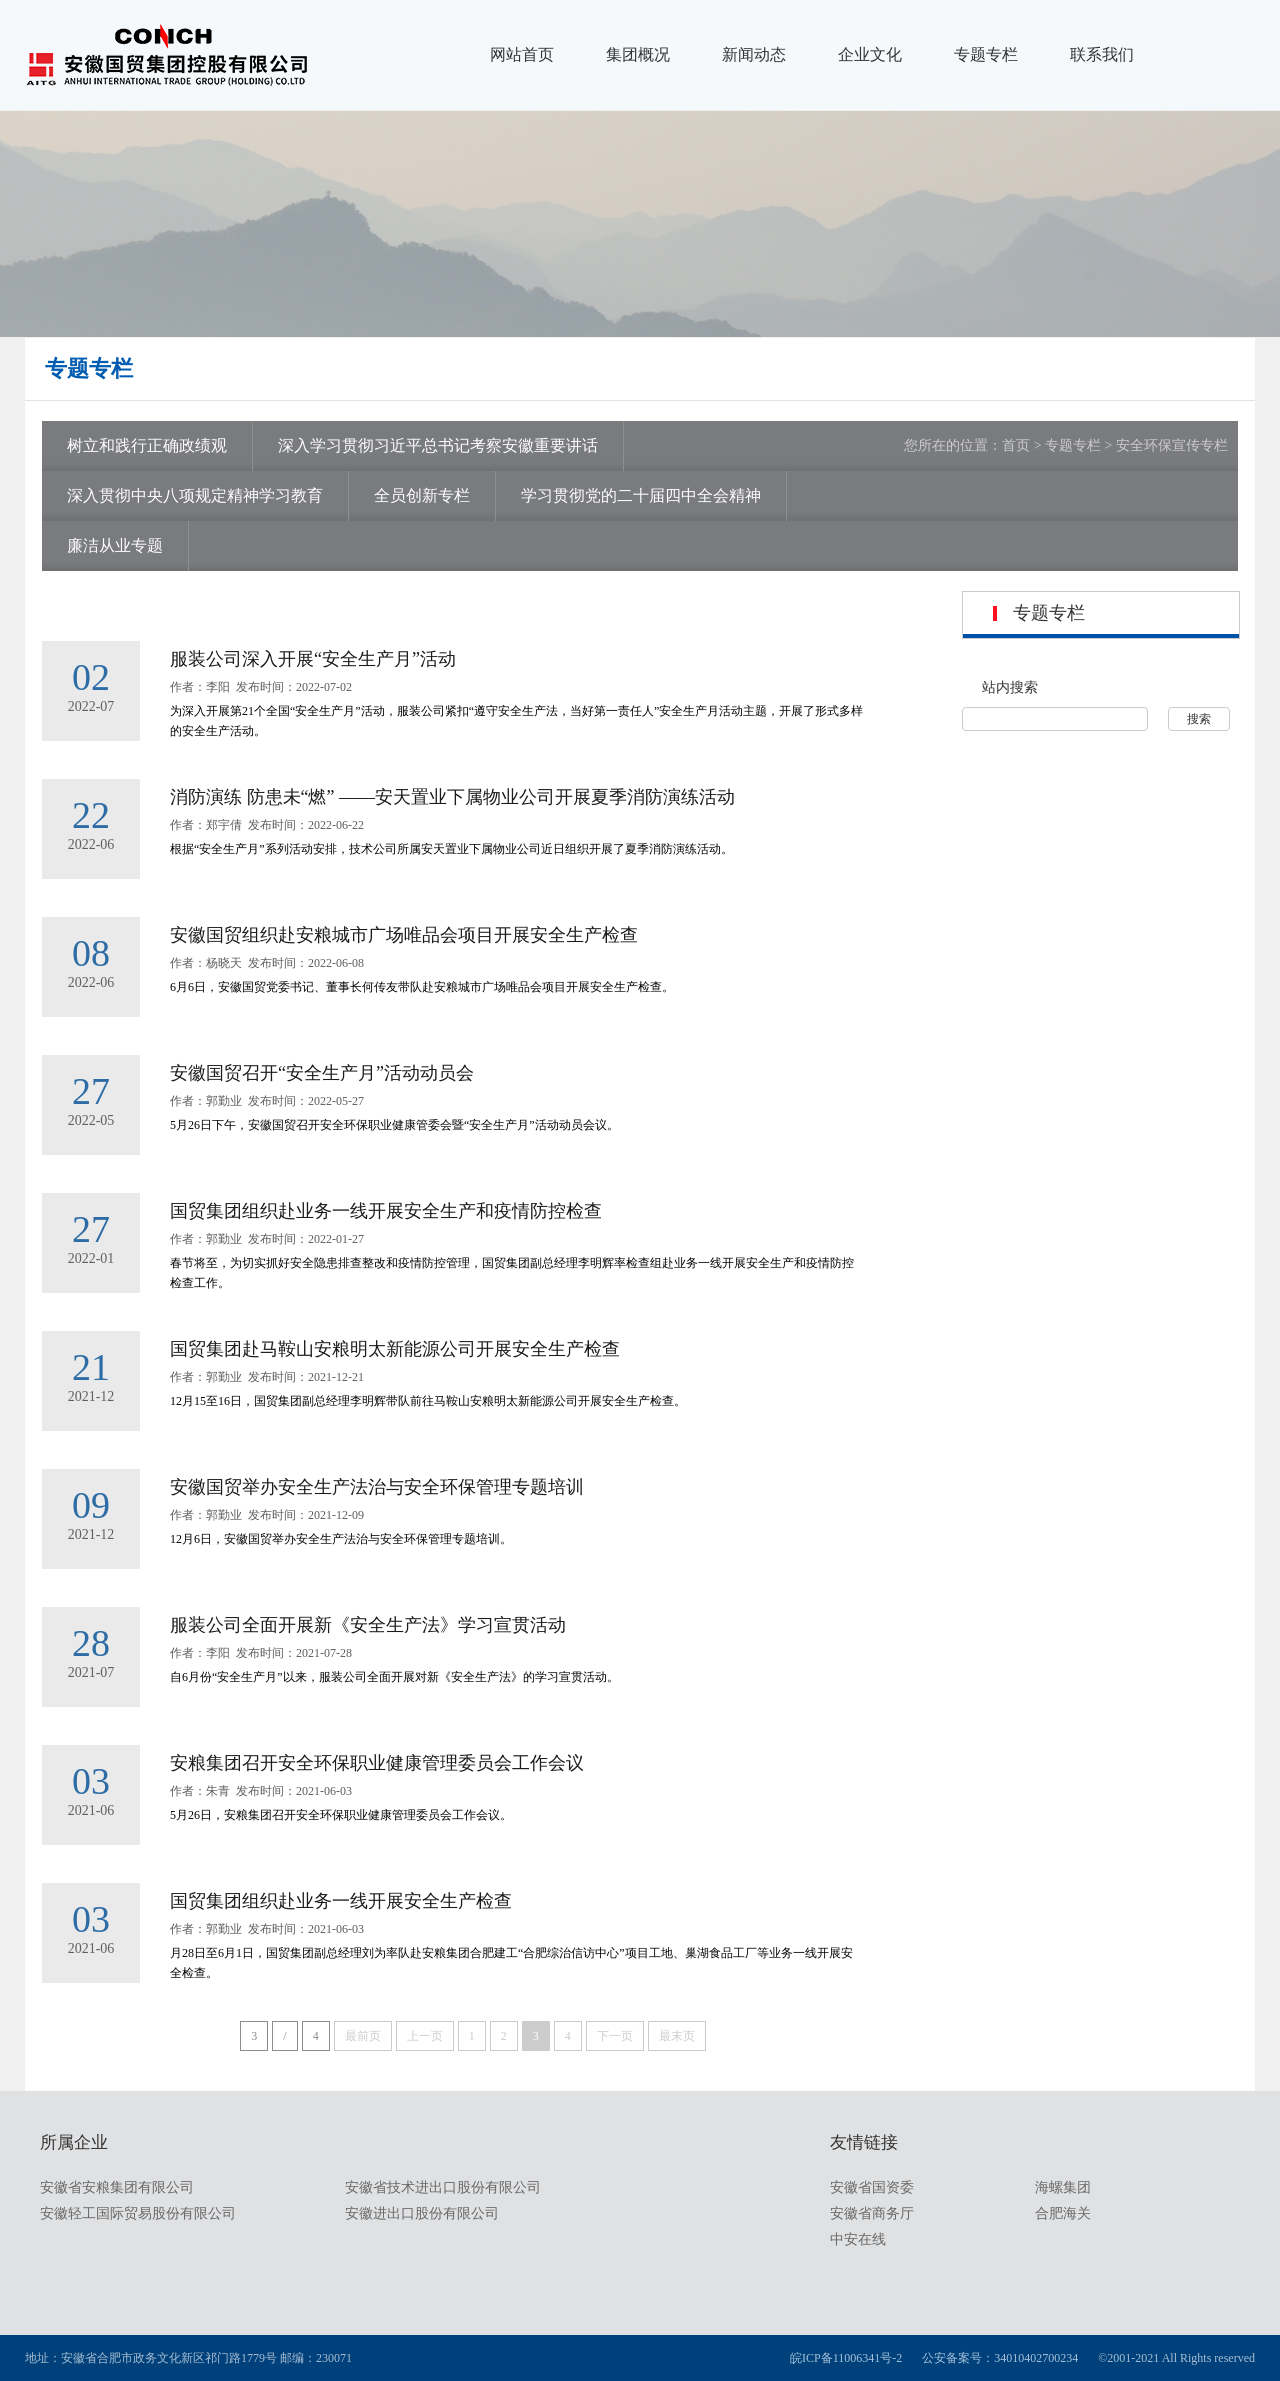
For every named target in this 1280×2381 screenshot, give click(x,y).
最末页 (677, 2036)
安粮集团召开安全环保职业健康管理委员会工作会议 (377, 1763)
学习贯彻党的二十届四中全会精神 (641, 495)
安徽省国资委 (872, 2187)
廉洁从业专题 (115, 545)
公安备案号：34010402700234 (1000, 2358)
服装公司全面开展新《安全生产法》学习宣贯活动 (368, 1625)
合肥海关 (1063, 2213)
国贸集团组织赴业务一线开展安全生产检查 (341, 1901)
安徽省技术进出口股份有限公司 (443, 2187)
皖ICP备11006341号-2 (846, 2358)
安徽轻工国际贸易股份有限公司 (138, 2213)
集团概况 (638, 54)
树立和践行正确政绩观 (147, 445)
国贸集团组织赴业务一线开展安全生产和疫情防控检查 (386, 1211)
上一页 (425, 2036)
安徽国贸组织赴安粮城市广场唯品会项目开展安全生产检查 (404, 935)
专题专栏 (986, 54)
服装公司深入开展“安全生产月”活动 (313, 659)
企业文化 (870, 54)
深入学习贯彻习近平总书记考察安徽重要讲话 (438, 445)
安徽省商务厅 (872, 2213)
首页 (1016, 445)
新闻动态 (754, 54)
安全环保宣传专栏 (1172, 445)
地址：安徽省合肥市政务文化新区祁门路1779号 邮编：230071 (188, 2358)
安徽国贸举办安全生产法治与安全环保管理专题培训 (377, 1487)
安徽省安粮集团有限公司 (117, 2187)
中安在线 (858, 2239)
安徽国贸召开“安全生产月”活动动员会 (322, 1073)
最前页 (363, 2036)
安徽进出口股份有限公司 (422, 2213)
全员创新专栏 (422, 495)
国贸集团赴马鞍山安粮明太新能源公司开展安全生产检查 (395, 1349)
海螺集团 (1063, 2187)
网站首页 (522, 54)
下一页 (615, 2036)
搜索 (1199, 719)
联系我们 (1102, 54)
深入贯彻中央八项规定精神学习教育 (195, 495)
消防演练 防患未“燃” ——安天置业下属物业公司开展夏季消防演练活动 (452, 797)
